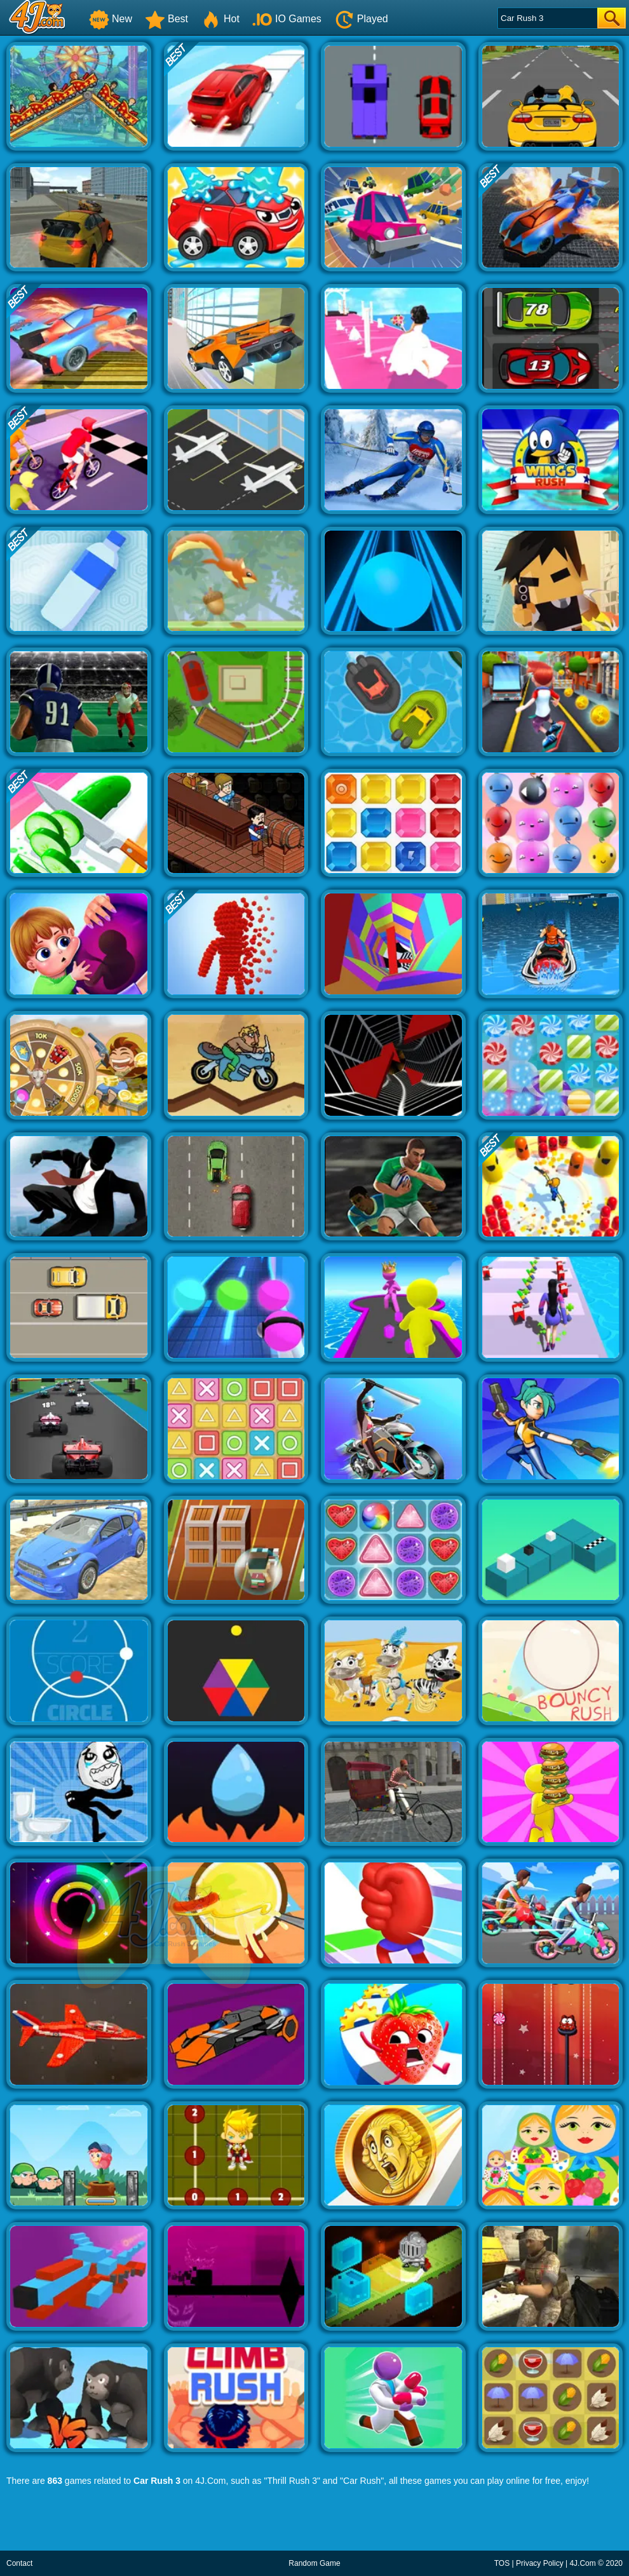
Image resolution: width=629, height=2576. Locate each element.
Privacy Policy (540, 2563)
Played (361, 18)
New (110, 18)
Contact (19, 2563)
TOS (502, 2563)
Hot (220, 18)
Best (166, 18)
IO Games (286, 18)
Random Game (314, 2563)
